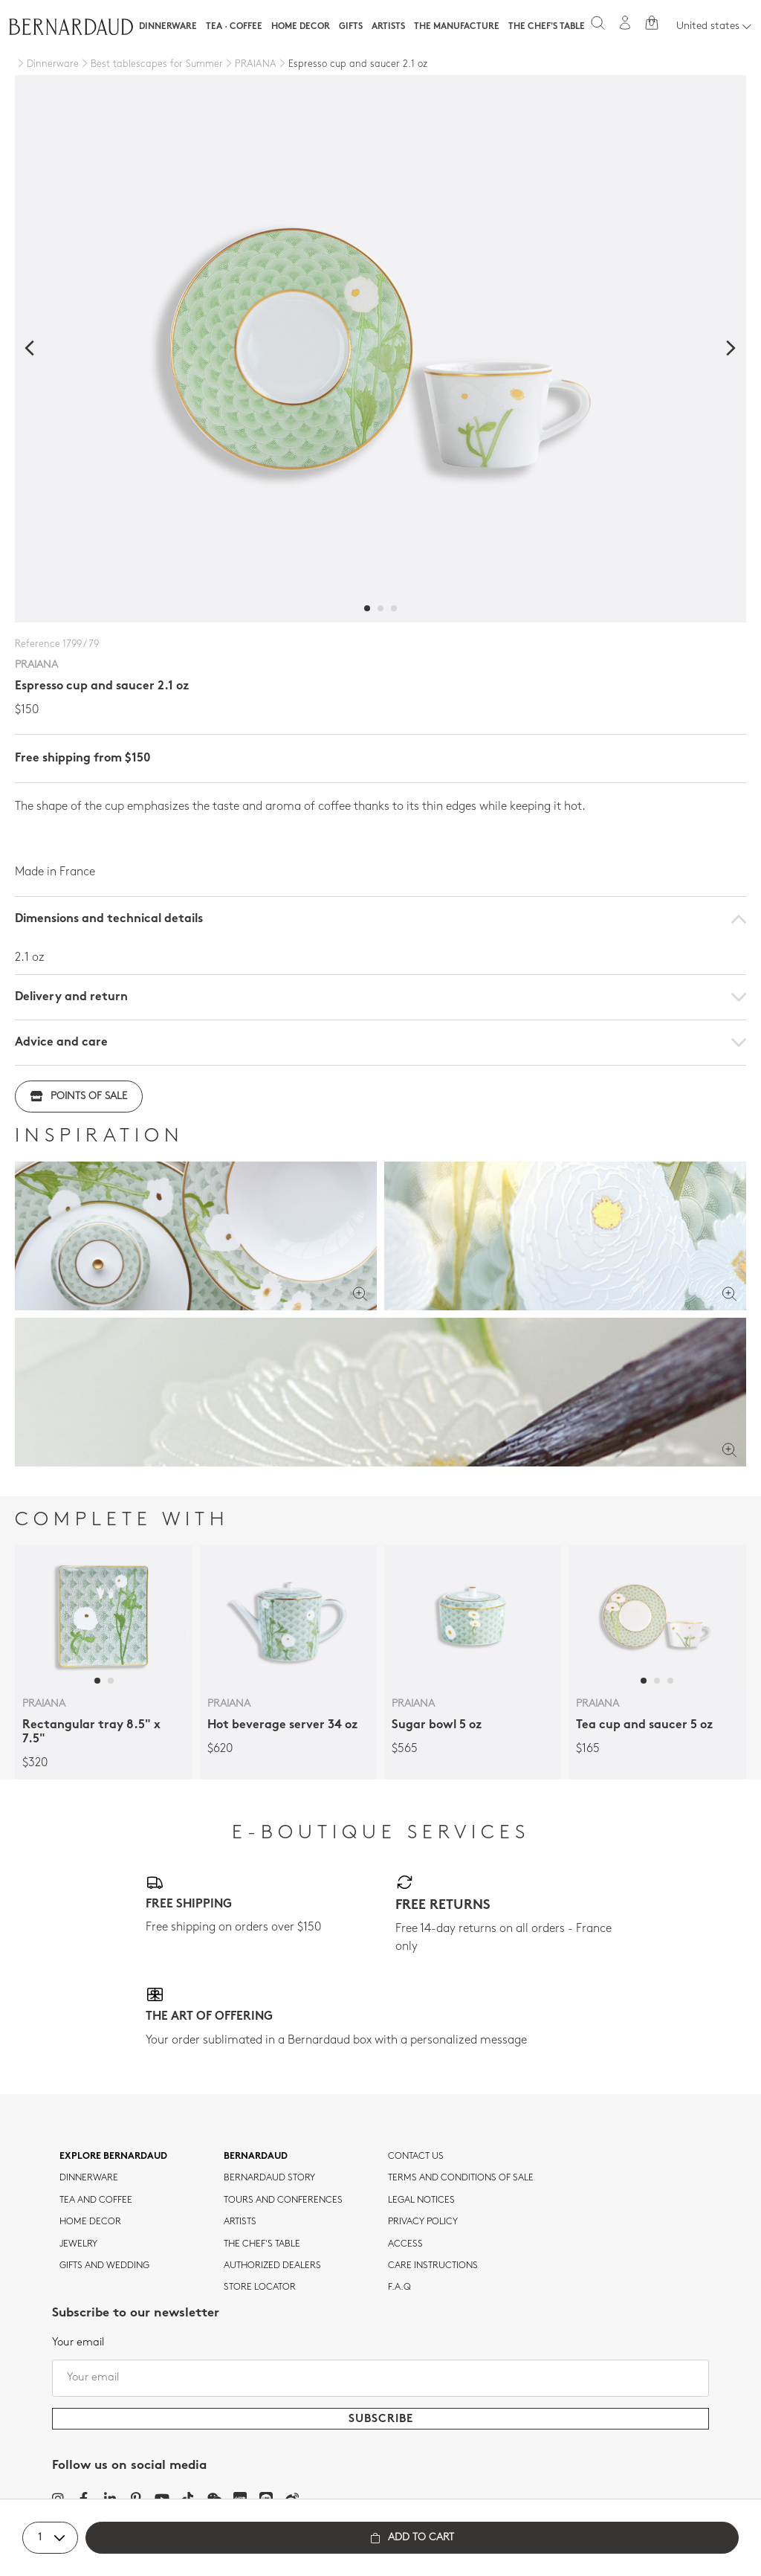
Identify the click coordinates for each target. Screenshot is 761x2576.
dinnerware (88, 2178)
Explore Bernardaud (113, 2156)
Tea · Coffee (234, 26)
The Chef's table (546, 26)
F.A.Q (399, 2287)
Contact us (416, 2156)
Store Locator (260, 2287)
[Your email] (380, 2378)
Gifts (351, 26)
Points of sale (78, 1096)
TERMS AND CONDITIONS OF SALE (461, 2178)
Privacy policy (423, 2222)
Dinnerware (168, 26)
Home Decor (300, 26)
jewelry (78, 2244)
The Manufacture (456, 26)
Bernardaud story (269, 2178)
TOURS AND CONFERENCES (283, 2200)
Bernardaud (256, 2156)
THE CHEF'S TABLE (262, 2244)
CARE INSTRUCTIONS (433, 2265)
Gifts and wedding (104, 2265)
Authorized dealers (272, 2265)
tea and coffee (95, 2200)
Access (405, 2244)
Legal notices (421, 2200)
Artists (388, 26)
